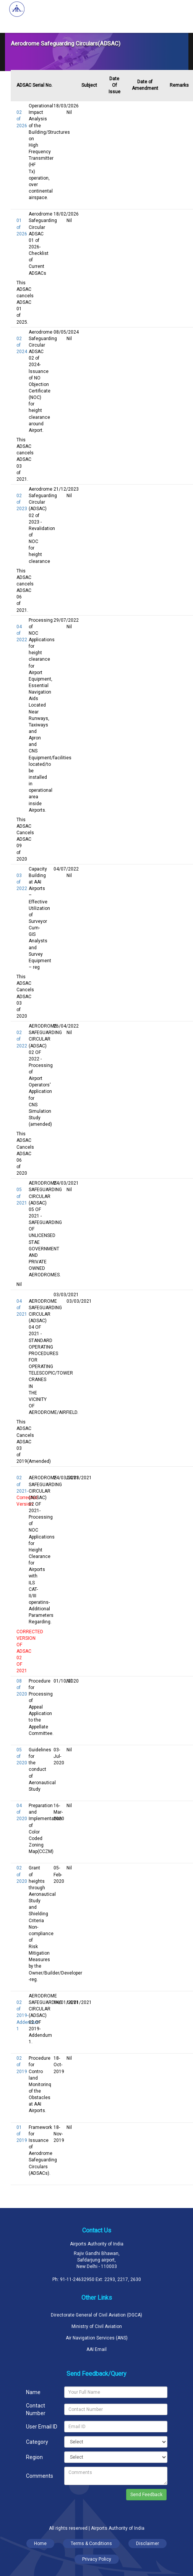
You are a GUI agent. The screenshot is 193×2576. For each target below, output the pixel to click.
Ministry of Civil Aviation (96, 2326)
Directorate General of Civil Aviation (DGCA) (96, 2315)
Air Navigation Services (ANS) (97, 2338)
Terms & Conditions (91, 2543)
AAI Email (96, 2349)
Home (40, 2543)
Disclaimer (147, 2543)
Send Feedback (146, 2494)
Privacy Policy (96, 2559)
